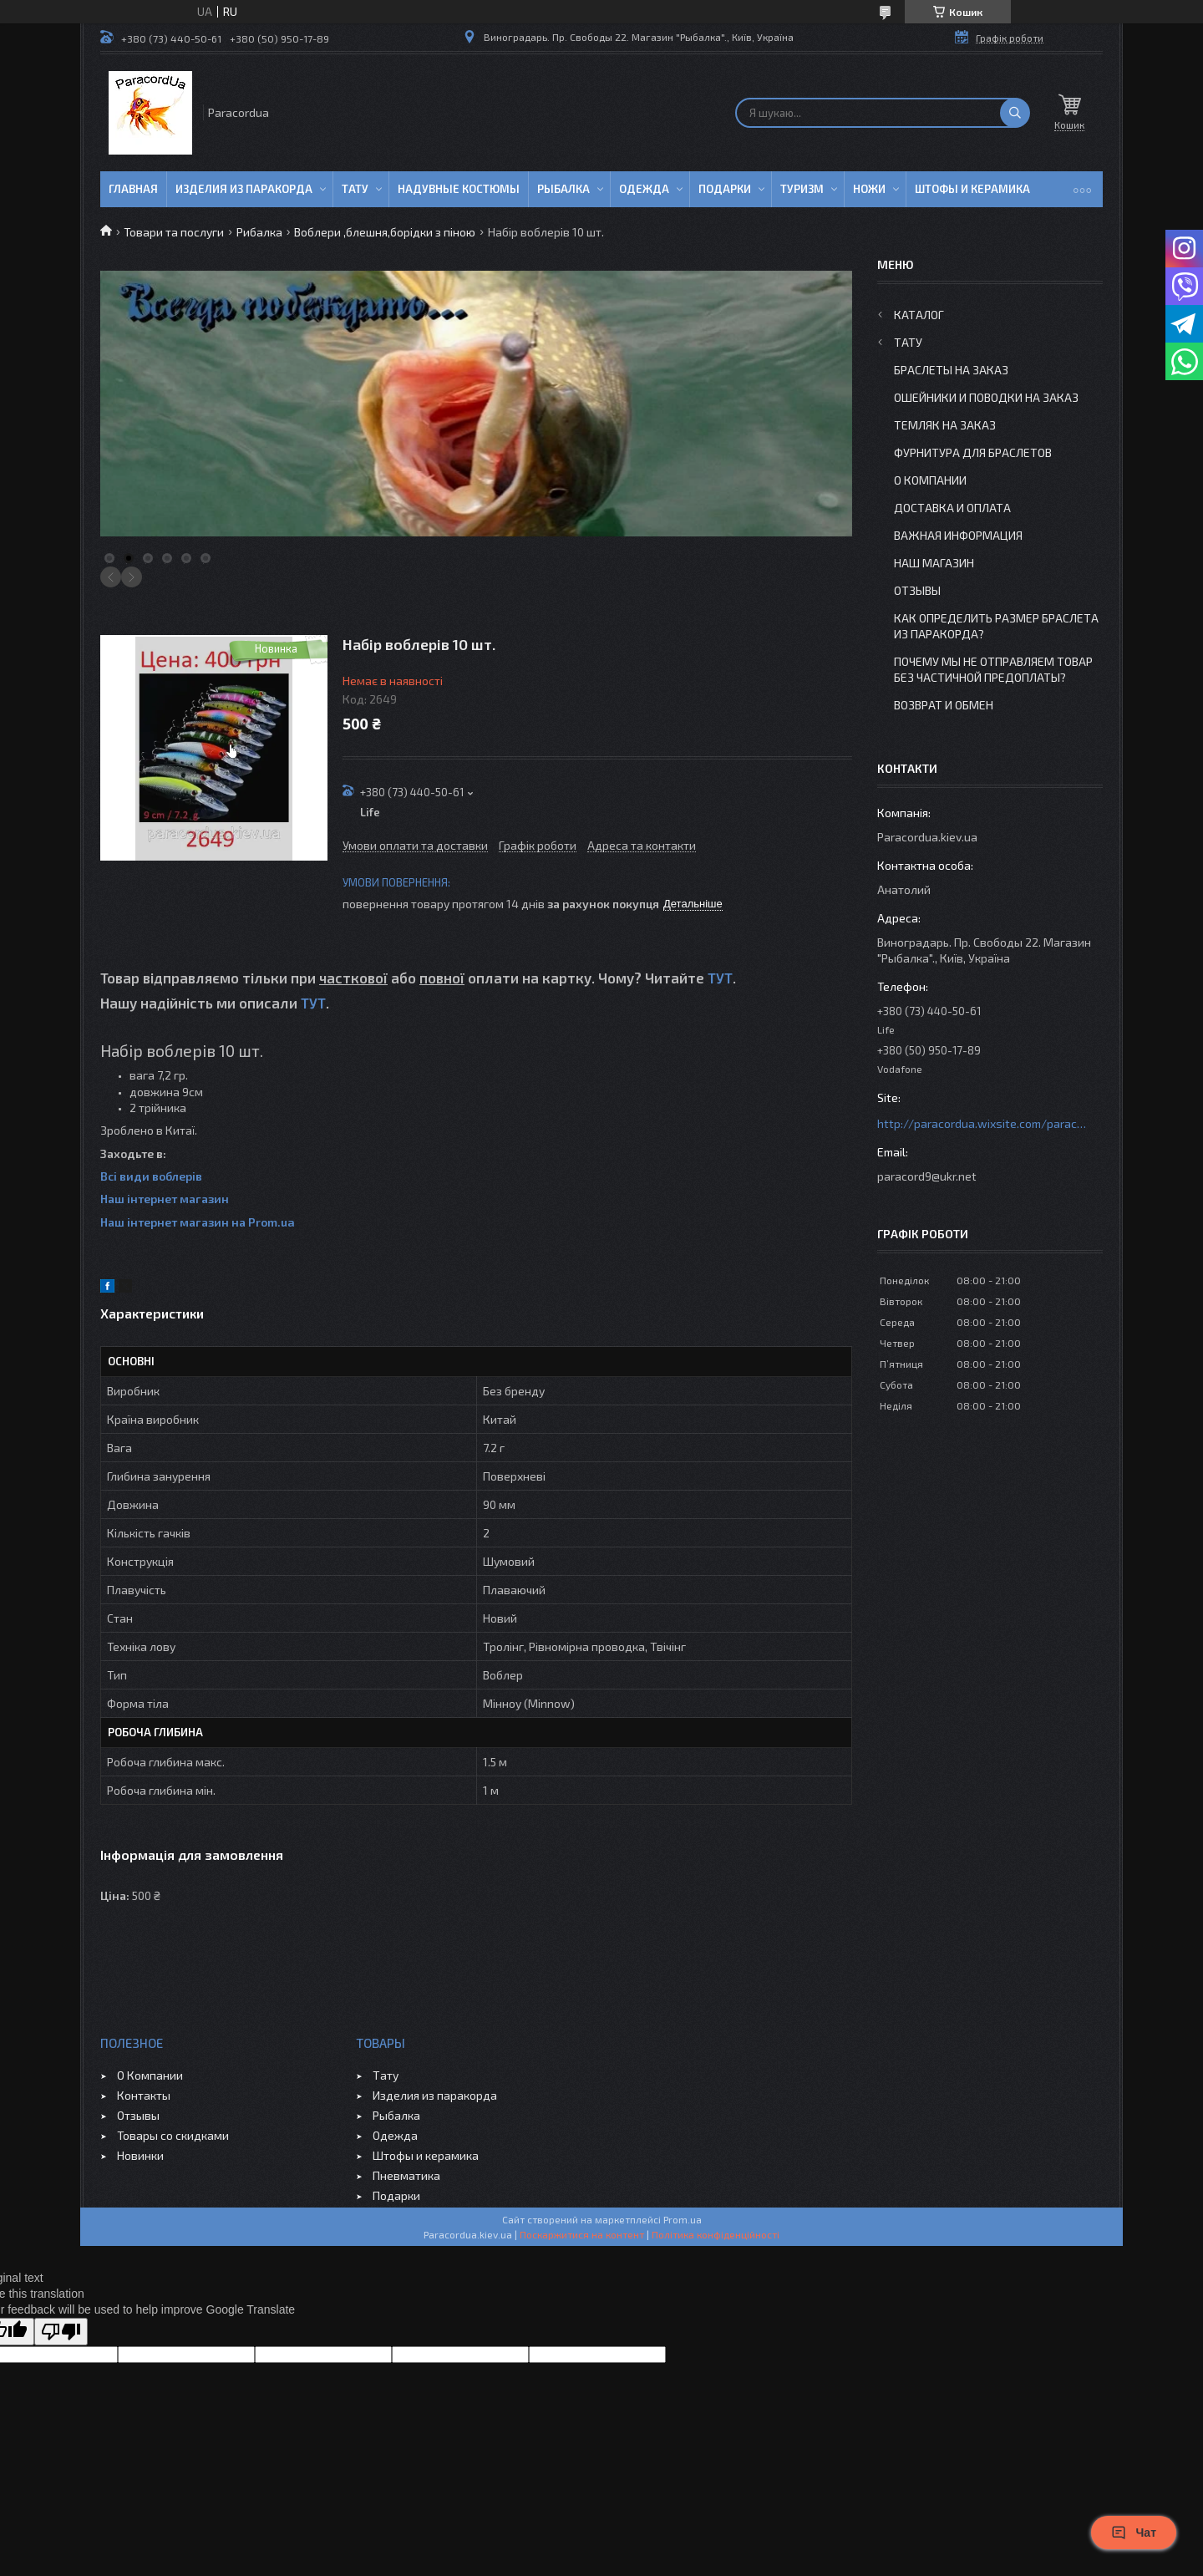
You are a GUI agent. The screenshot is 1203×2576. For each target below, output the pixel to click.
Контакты (143, 2095)
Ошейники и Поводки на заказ (986, 397)
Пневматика (406, 2175)
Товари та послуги (174, 232)
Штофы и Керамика (972, 189)
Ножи (869, 189)
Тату (355, 189)
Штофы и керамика (426, 2155)
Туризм (802, 189)
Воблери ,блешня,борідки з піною (384, 232)
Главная (133, 189)
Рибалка (259, 232)
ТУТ (720, 977)
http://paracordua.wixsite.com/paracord (981, 1123)
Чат (1133, 2532)
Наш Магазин (934, 563)
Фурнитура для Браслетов (973, 452)
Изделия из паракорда (243, 189)
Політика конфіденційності (715, 2234)
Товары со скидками (173, 2135)
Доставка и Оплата (952, 507)
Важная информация (958, 535)
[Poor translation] (61, 2331)
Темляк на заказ (945, 425)
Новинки (140, 2155)
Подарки (724, 189)
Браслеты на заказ (951, 370)
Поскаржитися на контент (582, 2234)
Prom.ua (682, 2219)
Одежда (644, 189)
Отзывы (917, 590)
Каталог (919, 314)
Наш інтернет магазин (164, 1198)
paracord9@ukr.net (927, 1176)
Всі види (126, 1176)
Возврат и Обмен (943, 705)
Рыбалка (563, 189)
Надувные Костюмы (459, 189)
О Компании (930, 480)
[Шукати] (1015, 113)
